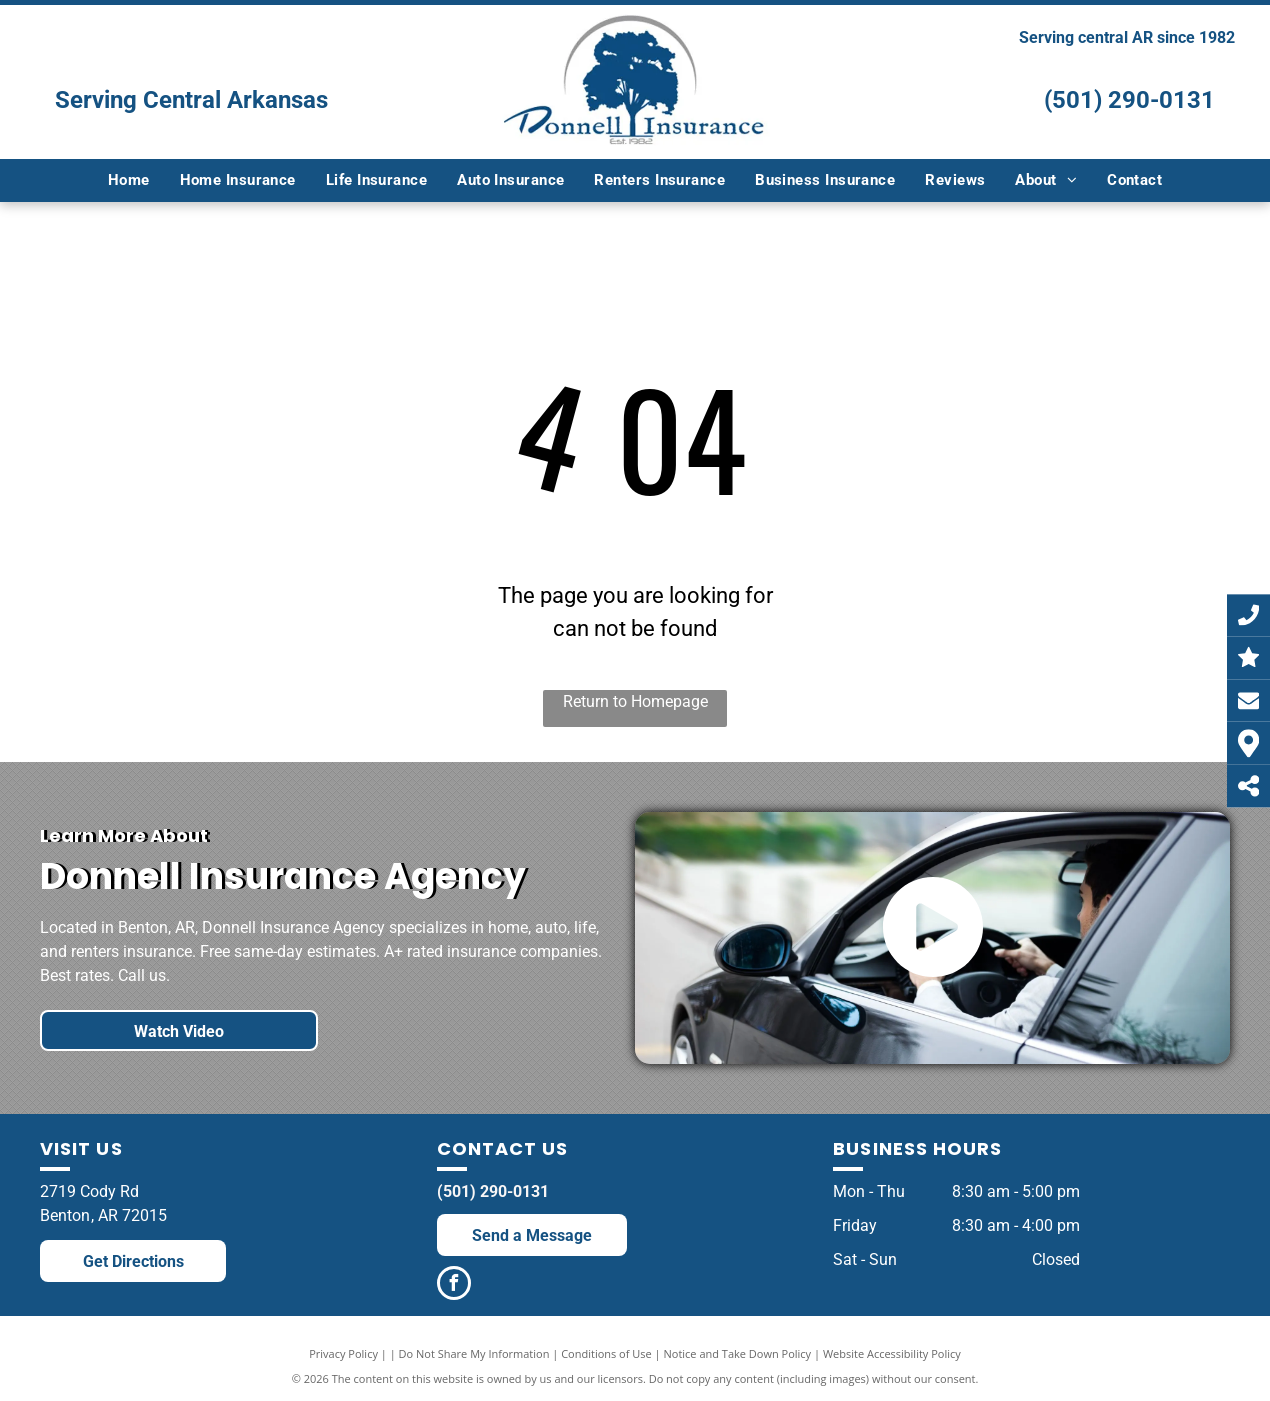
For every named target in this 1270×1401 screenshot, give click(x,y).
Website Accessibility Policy (892, 1353)
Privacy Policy (343, 1353)
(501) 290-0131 (1129, 100)
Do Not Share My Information (474, 1353)
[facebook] (454, 1285)
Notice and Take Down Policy (738, 1353)
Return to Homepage (635, 701)
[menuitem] (129, 180)
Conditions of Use (606, 1353)
